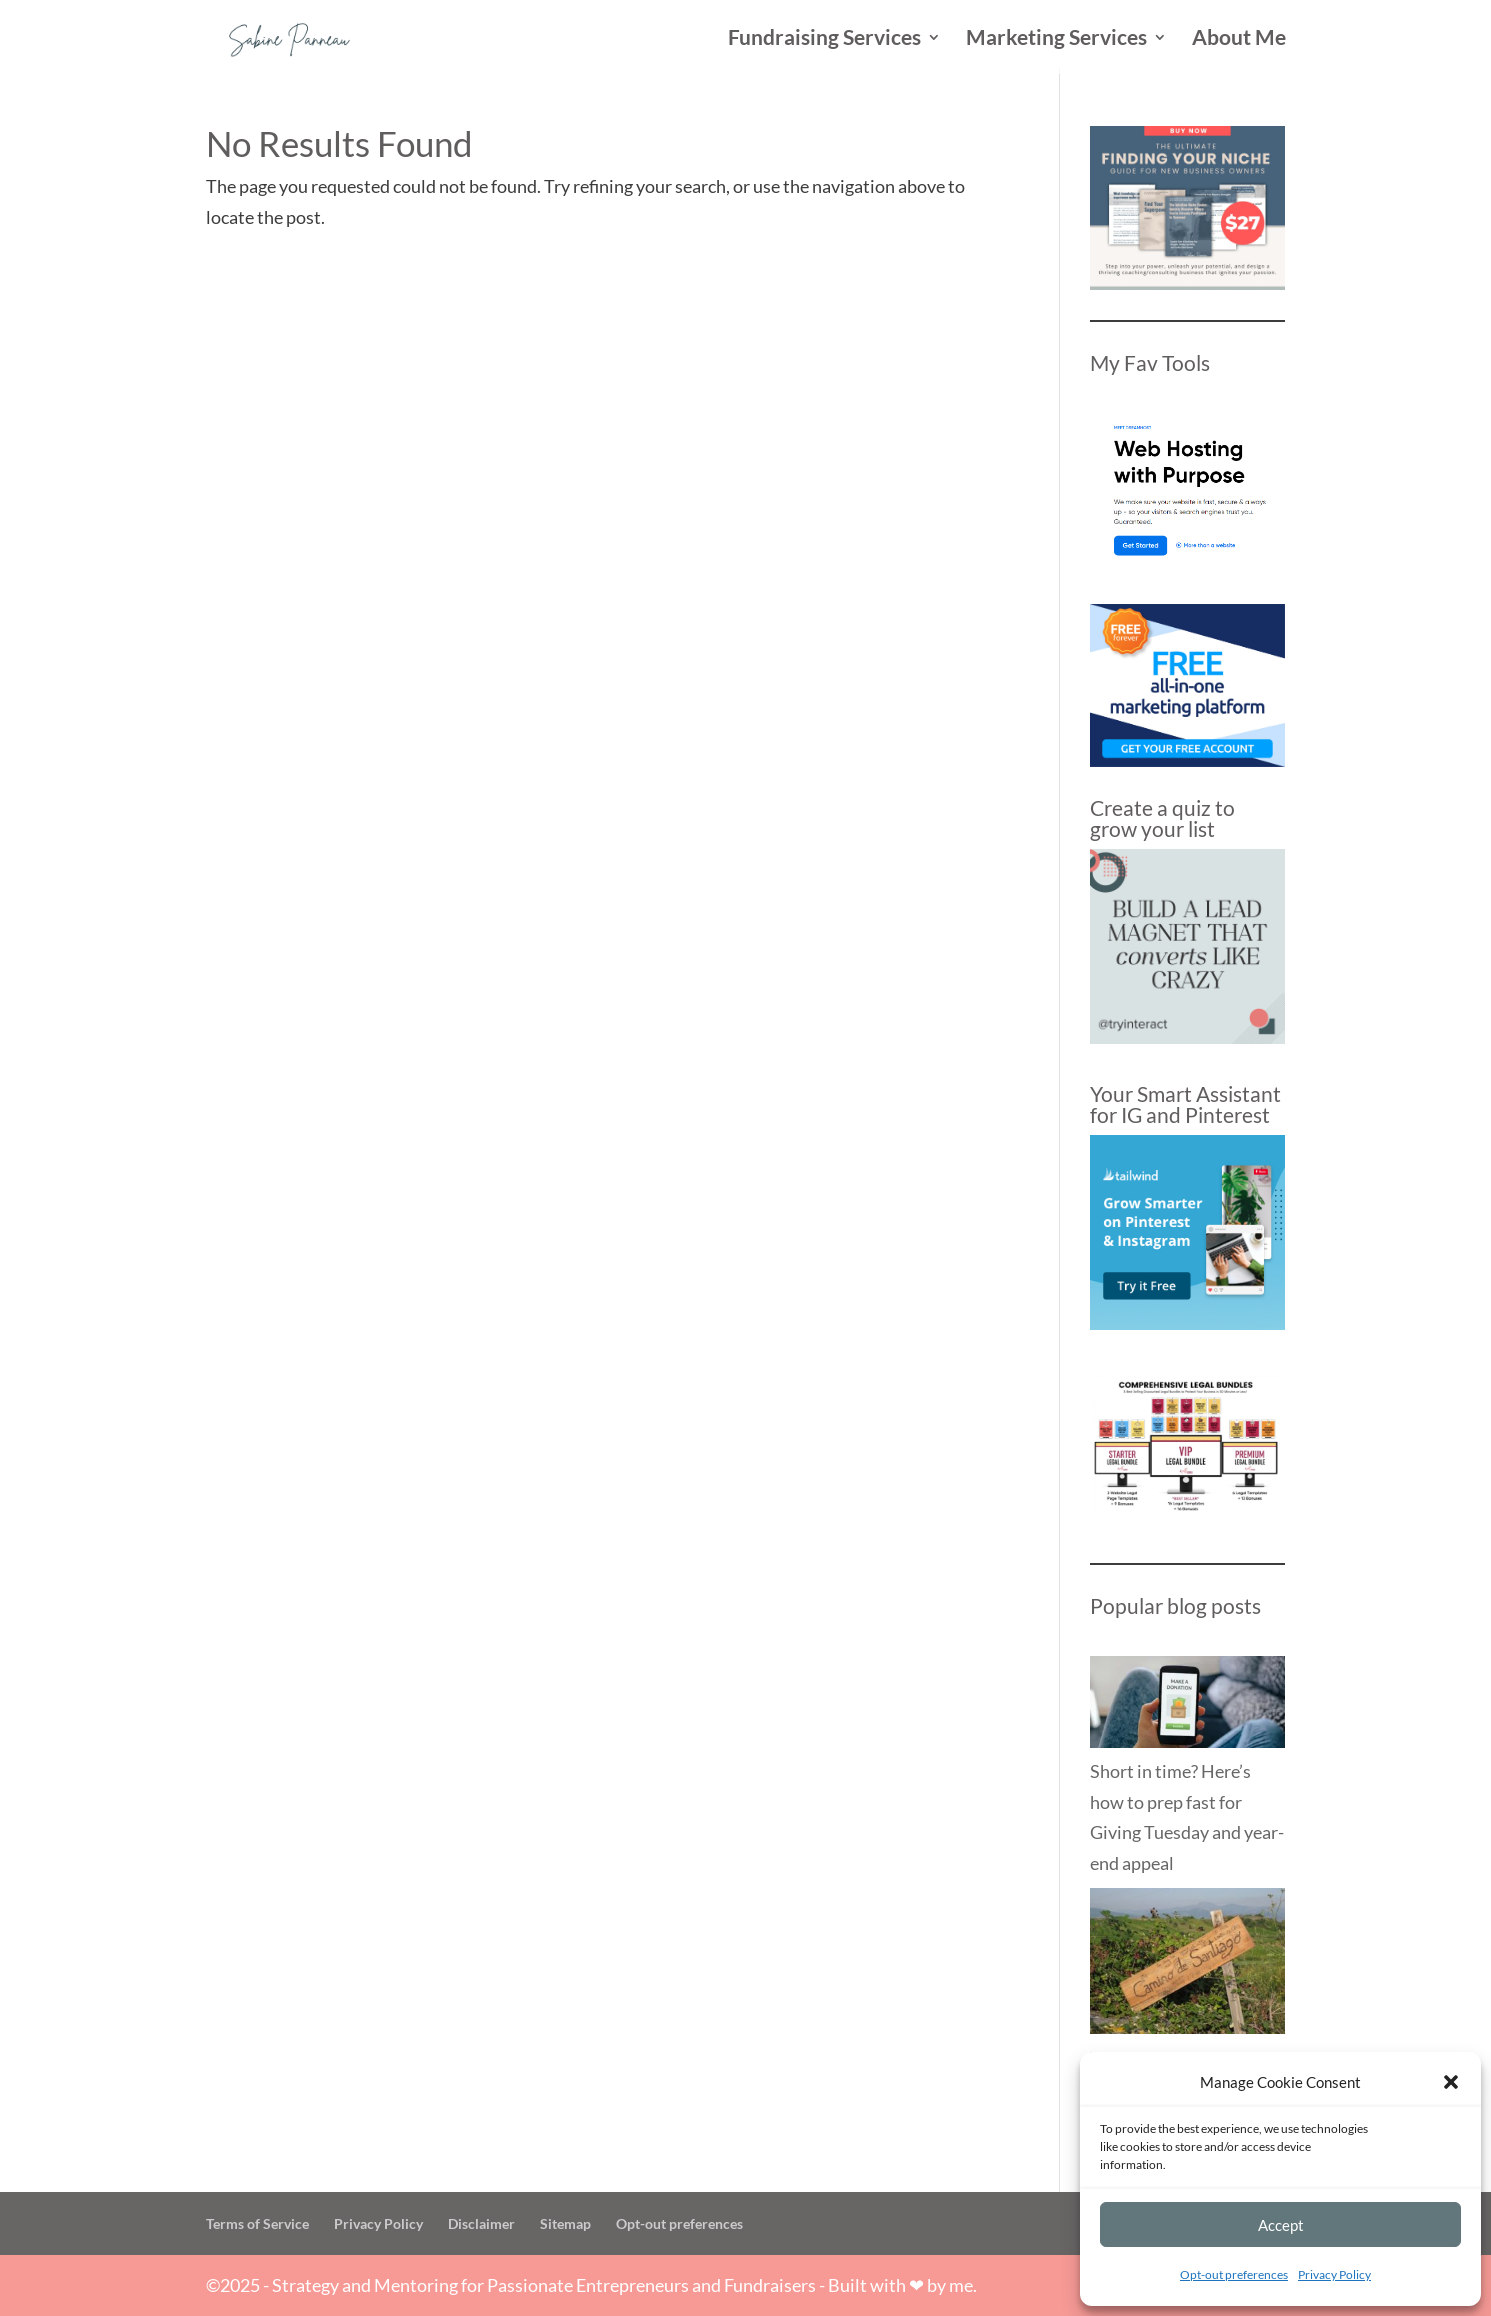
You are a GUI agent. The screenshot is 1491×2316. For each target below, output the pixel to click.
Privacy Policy (1334, 2274)
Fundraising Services (824, 39)
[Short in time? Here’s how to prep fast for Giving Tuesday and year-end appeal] (1187, 1706)
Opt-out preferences (1234, 2274)
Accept (1281, 2225)
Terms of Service (257, 2223)
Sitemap (565, 2223)
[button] (1451, 2082)
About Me (1239, 39)
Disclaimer (481, 2223)
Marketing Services (1056, 39)
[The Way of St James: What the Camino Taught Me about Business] (1187, 1965)
